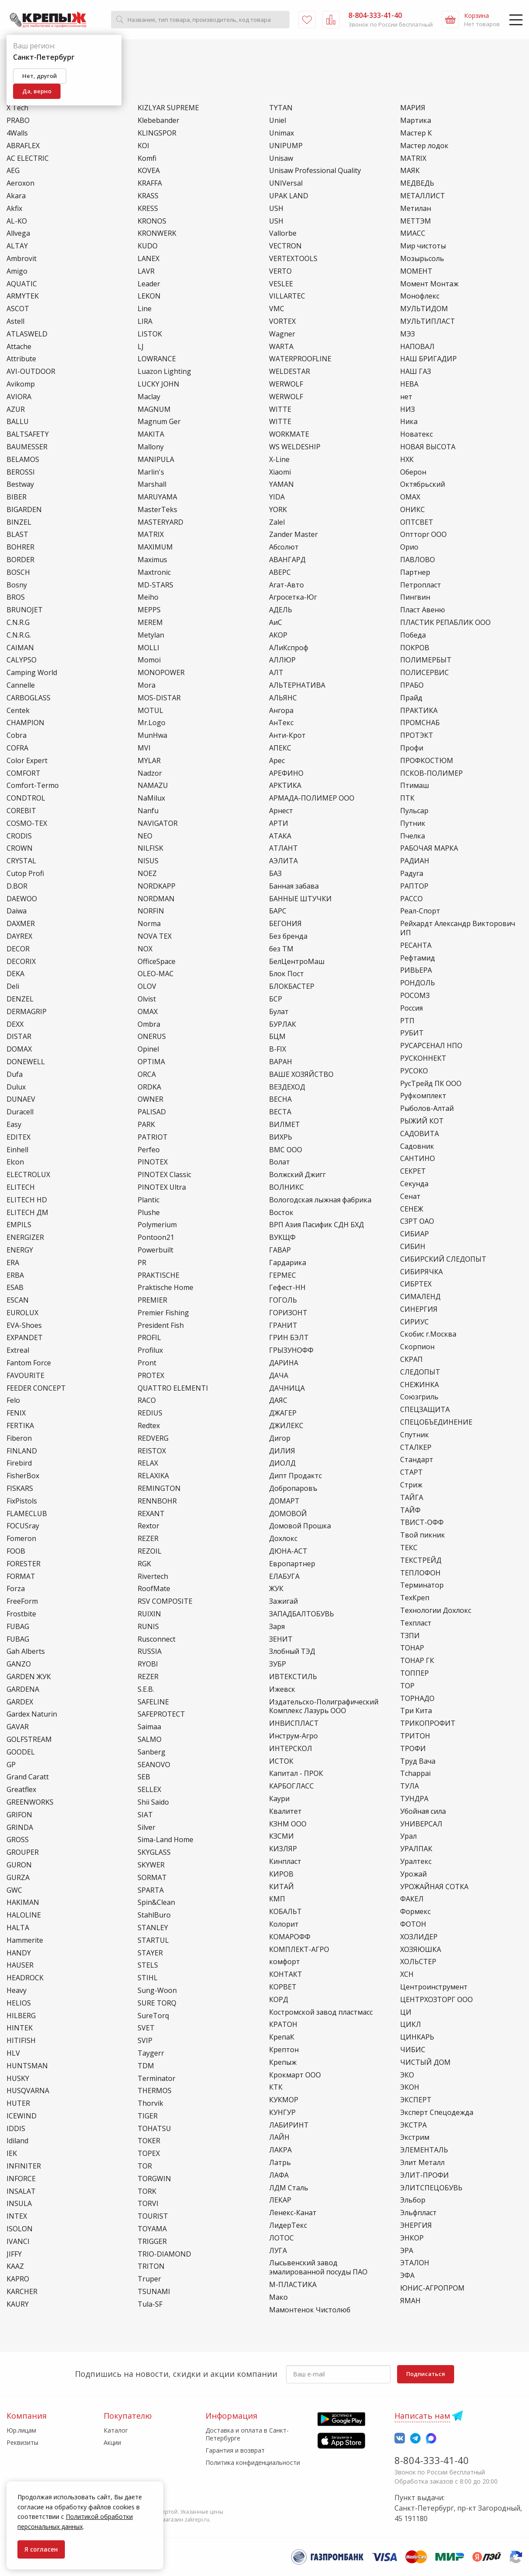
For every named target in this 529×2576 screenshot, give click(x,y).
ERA (13, 1262)
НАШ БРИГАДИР (428, 358)
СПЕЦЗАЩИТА (425, 1409)
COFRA (17, 748)
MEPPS (149, 609)
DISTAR (19, 1036)
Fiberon (19, 1438)
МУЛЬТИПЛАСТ (427, 321)
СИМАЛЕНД (420, 1296)
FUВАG (18, 1639)
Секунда (414, 1183)
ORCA (147, 1074)
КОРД (278, 1999)
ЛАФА (279, 2175)
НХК (407, 459)
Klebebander (158, 120)
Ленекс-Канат (293, 2212)
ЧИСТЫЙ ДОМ (425, 2062)
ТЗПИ (410, 1635)
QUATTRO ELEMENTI (173, 1388)
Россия (411, 1008)
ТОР (407, 1685)
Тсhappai (415, 1773)
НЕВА (409, 384)
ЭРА (406, 2250)
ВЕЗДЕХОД (287, 1087)
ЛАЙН (279, 2137)
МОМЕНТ (416, 271)
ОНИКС (412, 509)
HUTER (18, 2103)
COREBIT (21, 810)
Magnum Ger (159, 421)
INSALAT (21, 2191)
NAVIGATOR (158, 823)
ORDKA (149, 1087)
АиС (275, 622)
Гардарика (287, 1262)
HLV (13, 2053)
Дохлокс (283, 1538)
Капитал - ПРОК (296, 1773)
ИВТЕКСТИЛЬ (293, 1676)
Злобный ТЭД (292, 1651)
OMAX (148, 1011)
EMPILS (19, 1224)
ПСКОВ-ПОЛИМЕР (431, 773)
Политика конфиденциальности (253, 2462)
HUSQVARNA (28, 2090)
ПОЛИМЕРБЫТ (426, 660)
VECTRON (285, 246)
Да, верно (36, 91)
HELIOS (19, 2003)
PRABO (18, 120)
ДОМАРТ (284, 1501)
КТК (276, 2087)
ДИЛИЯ (282, 1451)
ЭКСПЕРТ (415, 2099)
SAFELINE (153, 1702)
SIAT (145, 1814)
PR (142, 1262)
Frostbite (21, 1614)
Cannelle (21, 685)
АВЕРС (280, 572)
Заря (277, 1626)
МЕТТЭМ (415, 221)
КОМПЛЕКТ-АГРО (299, 1949)
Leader (149, 283)
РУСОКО (414, 1071)
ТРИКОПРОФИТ (427, 1723)
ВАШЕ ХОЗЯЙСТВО (301, 1074)
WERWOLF (286, 384)
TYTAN (281, 107)
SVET (146, 2028)
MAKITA (151, 434)
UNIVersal (286, 183)
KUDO (148, 246)
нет (406, 396)
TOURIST (153, 2216)
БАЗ (275, 873)
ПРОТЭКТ (416, 735)
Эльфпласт (418, 2212)
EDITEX (18, 1137)
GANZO (19, 1664)
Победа (413, 635)
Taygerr (151, 2053)
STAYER (150, 1953)
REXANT (151, 1513)
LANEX (148, 258)
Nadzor (150, 773)
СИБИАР (414, 1234)
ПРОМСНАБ (420, 722)
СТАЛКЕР (415, 1447)
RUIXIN (149, 1614)
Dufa (15, 1074)
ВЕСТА (280, 1112)
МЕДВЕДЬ (417, 183)
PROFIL (149, 1337)
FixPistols (22, 1501)
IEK (12, 2153)
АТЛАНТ (283, 848)
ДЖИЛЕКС (286, 1425)
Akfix (14, 208)
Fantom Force (29, 1363)
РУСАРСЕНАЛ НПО (431, 1045)
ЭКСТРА (413, 2125)
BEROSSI (21, 472)
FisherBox (23, 1475)
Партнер (415, 572)
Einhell (17, 1149)
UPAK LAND (288, 195)
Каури (279, 1798)
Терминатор (422, 1585)
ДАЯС (278, 1400)
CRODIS (19, 836)
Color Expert (27, 760)
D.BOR (17, 886)
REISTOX (152, 1451)
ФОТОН (413, 1924)
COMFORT (23, 773)
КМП (277, 1899)
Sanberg (151, 1752)
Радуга (411, 873)
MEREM (150, 622)
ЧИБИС (412, 2049)
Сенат (410, 1196)
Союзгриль (419, 1397)
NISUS (148, 860)
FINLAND (22, 1451)
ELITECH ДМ (27, 1212)
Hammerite (25, 1940)
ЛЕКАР (280, 2200)
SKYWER (151, 1865)
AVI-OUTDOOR (31, 371)
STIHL (148, 1977)
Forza (16, 1588)
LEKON (149, 296)
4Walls (17, 133)
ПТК (407, 798)
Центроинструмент (434, 1987)
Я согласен (41, 2549)
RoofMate (154, 1588)
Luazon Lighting (164, 371)
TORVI (148, 2203)
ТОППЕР (414, 1673)
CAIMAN (20, 647)
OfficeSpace (156, 961)
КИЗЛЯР (283, 1848)
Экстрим (414, 2137)
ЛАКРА (280, 2150)
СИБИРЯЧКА (421, 1271)
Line (145, 308)
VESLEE (281, 283)
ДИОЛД (282, 1463)
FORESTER (23, 1563)
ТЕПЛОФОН (420, 1573)
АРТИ (278, 823)
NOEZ (147, 873)
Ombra (149, 1024)
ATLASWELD (27, 334)
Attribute (21, 358)
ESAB (15, 1287)
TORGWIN (154, 2178)
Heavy (17, 1990)
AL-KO (17, 221)
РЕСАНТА (415, 945)
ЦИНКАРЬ (417, 2037)
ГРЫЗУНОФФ (291, 1350)
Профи (411, 748)
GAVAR (18, 1726)
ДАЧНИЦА (287, 1388)
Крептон (284, 2049)
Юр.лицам (21, 2430)
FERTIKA (20, 1425)
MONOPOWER (161, 672)
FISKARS (20, 1488)
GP (11, 1764)
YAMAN (281, 484)
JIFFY (14, 2254)
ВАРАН (280, 1061)
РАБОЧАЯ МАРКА (429, 848)
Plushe (149, 1212)
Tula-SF (150, 2304)
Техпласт (415, 1623)
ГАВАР (280, 1250)
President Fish (161, 1325)
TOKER (149, 2140)
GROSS (18, 1839)
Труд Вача (417, 1761)
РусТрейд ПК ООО (431, 1083)
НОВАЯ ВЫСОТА (427, 446)
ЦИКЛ (410, 2024)
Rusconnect (156, 1639)
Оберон (413, 472)
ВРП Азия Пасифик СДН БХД (316, 1224)
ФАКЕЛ (412, 1899)
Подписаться (425, 2374)
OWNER (150, 1099)
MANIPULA (156, 459)
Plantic (148, 1200)
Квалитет (285, 1811)
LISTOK (150, 334)
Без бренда (288, 936)
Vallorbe (283, 233)
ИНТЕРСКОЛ (290, 1748)
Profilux (150, 1350)
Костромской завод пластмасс (321, 2012)
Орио (409, 547)
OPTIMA (151, 1061)
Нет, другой (39, 76)
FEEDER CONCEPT (36, 1388)
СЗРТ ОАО (417, 1221)
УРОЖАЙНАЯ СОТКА (434, 1886)
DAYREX (19, 936)
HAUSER (20, 1965)
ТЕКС (409, 1547)
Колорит (284, 1924)
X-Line (279, 459)
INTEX (17, 2216)
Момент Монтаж (429, 283)
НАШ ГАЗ (415, 371)
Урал (408, 1836)
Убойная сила (423, 1811)
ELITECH (21, 1187)
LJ (141, 346)
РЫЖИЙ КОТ (422, 1121)
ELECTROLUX (28, 1174)
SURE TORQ (157, 2003)
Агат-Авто (286, 585)
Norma (149, 923)
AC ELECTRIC (28, 158)
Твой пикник (422, 1535)
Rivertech (153, 1576)
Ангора (281, 710)
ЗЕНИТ (281, 1639)
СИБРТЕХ (415, 1284)
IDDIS (16, 2128)
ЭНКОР (412, 2238)
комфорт (284, 1961)
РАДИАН (414, 860)
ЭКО (407, 2075)
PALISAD (152, 1112)
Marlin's (151, 472)
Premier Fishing (163, 1312)
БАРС (277, 911)
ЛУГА (278, 2250)
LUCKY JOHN (158, 384)
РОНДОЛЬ (417, 983)
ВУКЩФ (282, 1237)
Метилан (415, 208)
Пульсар (414, 810)
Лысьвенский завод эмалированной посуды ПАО (318, 2267)
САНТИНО (417, 1158)
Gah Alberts (26, 1651)
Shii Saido (153, 1802)
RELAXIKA (153, 1475)
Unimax (281, 133)
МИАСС (412, 233)
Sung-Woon (157, 1990)
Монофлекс (419, 296)
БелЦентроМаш (296, 961)
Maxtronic (154, 572)
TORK (147, 2191)
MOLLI (148, 647)
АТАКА (280, 836)
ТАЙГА (411, 1497)
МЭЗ (407, 334)
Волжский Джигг (297, 1174)
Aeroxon (20, 183)
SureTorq (153, 2015)
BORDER (20, 559)
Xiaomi (280, 472)
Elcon (15, 1162)
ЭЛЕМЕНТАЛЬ (424, 2150)
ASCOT (18, 308)
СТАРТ (411, 1472)
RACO (147, 1400)
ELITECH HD (27, 1200)
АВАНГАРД (287, 559)
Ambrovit (22, 258)
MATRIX (151, 534)
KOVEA (149, 170)
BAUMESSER (27, 446)
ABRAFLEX (23, 145)
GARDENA (23, 1689)
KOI (143, 145)
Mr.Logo (151, 722)
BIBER (17, 497)
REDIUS (150, 1413)
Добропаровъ (293, 1488)
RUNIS (148, 1626)
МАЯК (410, 170)
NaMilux (151, 798)
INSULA (19, 2203)
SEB (144, 1777)
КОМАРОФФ (289, 1936)
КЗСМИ (281, 1836)
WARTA (281, 346)
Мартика (415, 120)
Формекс (415, 1911)
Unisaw (281, 158)
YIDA (277, 497)
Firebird (19, 1463)
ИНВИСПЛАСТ (294, 1723)
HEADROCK (25, 1977)
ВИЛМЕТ (284, 1124)
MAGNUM (154, 409)
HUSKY (18, 2078)
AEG (13, 170)
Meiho (148, 597)
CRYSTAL (21, 860)
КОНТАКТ (285, 1974)
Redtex (149, 1425)
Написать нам (422, 2415)
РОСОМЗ (415, 995)
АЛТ (276, 672)
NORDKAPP (156, 886)
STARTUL (153, 1940)
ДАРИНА (283, 1363)
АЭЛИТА (283, 860)
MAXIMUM (155, 547)
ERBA (15, 1275)
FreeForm (22, 1601)
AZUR (16, 409)
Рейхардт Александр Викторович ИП (457, 928)
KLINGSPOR (157, 133)
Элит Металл (422, 2162)
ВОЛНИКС (286, 1187)
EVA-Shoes (24, 1325)
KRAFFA (150, 183)
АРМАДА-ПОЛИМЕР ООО (311, 798)
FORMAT (21, 1576)
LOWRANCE (157, 358)
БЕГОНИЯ (285, 923)
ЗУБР (277, 1664)
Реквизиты (22, 2442)
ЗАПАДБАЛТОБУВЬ (301, 1614)
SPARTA (151, 1890)
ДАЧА (278, 1375)
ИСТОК (281, 1761)
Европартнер (292, 1563)
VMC (276, 308)
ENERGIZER (25, 1237)
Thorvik (150, 2103)
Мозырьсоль (422, 258)
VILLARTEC (287, 296)
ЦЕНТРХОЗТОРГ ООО (436, 1999)
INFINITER (24, 2166)
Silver (146, 1827)
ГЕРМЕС (282, 1275)
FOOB (16, 1551)
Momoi (149, 660)
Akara (16, 195)
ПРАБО (412, 685)
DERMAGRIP (27, 1011)
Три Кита (416, 1710)
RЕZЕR (148, 1676)
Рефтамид (417, 958)
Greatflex (21, 1789)
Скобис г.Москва (428, 1334)
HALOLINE (24, 1915)
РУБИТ (412, 1033)
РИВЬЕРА (416, 970)
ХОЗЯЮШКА (420, 1949)
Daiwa (17, 911)
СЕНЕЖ (411, 1209)
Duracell (20, 1112)
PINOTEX (153, 1162)
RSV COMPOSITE (165, 1601)
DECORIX (21, 961)
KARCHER (22, 2291)
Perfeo (149, 1149)
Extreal (18, 1350)
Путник (412, 823)
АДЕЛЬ (280, 609)
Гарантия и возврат (235, 2450)
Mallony (151, 446)
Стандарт (416, 1459)
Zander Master (293, 534)
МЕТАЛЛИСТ (422, 195)
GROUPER (23, 1852)
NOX (145, 949)
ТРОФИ (413, 1748)
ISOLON (20, 2228)
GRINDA (20, 1827)
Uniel (277, 120)
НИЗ (407, 409)
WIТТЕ (280, 421)
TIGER (148, 2116)
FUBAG (18, 1626)
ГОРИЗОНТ (288, 1312)
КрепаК (281, 2037)
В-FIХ (277, 1049)
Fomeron (21, 1538)
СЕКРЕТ (413, 1171)
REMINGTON (159, 1488)
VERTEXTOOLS (293, 258)
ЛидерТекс (288, 2225)
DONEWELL (26, 1061)
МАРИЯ (412, 107)
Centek (18, 710)
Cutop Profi (25, 873)
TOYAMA (152, 2228)
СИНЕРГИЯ (419, 1309)
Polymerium (157, 1224)
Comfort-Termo (33, 785)
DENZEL (20, 999)
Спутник (414, 1434)
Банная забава (294, 886)
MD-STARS (155, 585)
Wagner (282, 334)
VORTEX (282, 321)
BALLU (18, 421)
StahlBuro (154, 1915)
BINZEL (19, 522)
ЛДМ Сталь (288, 2187)
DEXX (15, 1024)
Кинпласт (285, 1861)
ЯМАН (410, 2300)
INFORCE (21, 2178)
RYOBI (148, 1664)
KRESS (148, 208)
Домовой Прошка (300, 1526)
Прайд (411, 698)
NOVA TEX (155, 936)
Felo (13, 1400)
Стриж (411, 1485)
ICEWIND (22, 2116)
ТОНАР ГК (417, 1660)
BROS (16, 597)
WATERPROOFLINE (300, 358)
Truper (149, 2279)
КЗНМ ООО (288, 1824)
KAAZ (15, 2266)
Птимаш (414, 785)
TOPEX (149, 2153)
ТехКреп (414, 1597)
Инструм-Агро (293, 1736)
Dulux (16, 1087)
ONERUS (152, 1036)
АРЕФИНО (286, 773)
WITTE (280, 409)
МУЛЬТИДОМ (424, 308)
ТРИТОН (415, 1736)
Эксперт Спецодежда (436, 2112)
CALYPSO (22, 660)
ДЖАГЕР (283, 1413)
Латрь (280, 2162)
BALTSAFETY (28, 434)
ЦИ (405, 2012)
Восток (281, 1212)
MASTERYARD (160, 522)
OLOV (147, 986)
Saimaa (149, 1726)
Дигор (279, 1438)
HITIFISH (21, 2040)
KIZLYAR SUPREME (168, 107)
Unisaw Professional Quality (315, 170)
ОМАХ (410, 497)
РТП (407, 1020)
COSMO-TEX (27, 823)
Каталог (116, 2430)
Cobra (17, 735)
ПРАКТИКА (419, 710)
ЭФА (407, 2275)
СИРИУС (414, 1322)
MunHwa (152, 735)
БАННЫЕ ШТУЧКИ (300, 898)
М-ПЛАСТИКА (293, 2284)
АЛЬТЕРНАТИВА (297, 685)
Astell (15, 321)
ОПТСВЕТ (416, 522)
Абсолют (284, 547)
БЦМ (277, 1036)
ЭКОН (409, 2087)
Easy (14, 1124)
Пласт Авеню (422, 609)
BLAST (17, 534)
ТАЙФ (410, 1510)
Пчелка (412, 836)
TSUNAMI (154, 2291)
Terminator (156, 2078)
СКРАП (411, 1359)
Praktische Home (165, 1287)
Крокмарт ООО (295, 2075)
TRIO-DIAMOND (164, 2254)
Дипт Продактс (295, 1475)
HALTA (18, 1927)
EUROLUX (22, 1312)
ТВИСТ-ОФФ (422, 1522)
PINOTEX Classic (164, 1174)
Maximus (152, 559)
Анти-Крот (287, 735)
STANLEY (153, 1927)
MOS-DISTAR (159, 698)
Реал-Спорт (420, 911)
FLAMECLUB (27, 1513)
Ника (409, 421)
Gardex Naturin (32, 1714)
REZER (148, 1538)
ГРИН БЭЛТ (289, 1337)
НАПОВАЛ (417, 346)
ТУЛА (409, 1786)
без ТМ (281, 949)
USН (276, 221)
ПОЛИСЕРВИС (424, 672)
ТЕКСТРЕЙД (420, 1560)
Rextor (148, 1526)
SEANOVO (154, 1764)
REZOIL (150, 1551)
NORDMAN (156, 898)
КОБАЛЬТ (285, 1911)
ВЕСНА (280, 1099)
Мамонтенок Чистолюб (309, 2310)
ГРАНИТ (283, 1325)
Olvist (147, 999)
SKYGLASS (154, 1852)
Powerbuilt (155, 1250)
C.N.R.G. (19, 635)
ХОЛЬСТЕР (418, 1961)
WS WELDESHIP (294, 446)
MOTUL (150, 710)
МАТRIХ (413, 158)
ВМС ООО (285, 1149)
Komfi (147, 158)
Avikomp (21, 384)
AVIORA (19, 396)
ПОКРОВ (414, 647)
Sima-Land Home (165, 1839)
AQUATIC (22, 283)
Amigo (17, 271)
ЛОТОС (281, 2238)
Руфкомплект (423, 1095)
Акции (112, 2442)
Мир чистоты (423, 246)
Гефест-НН (287, 1287)
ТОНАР (412, 1648)
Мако (278, 2297)
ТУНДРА (414, 1798)
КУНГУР (282, 2112)
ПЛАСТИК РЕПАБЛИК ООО (445, 622)
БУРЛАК (282, 1024)
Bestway (20, 484)
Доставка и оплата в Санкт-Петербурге (247, 2434)
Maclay (149, 396)
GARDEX (20, 1702)
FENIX (16, 1413)
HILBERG (21, 2015)
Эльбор (412, 2200)
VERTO (280, 271)
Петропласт (420, 585)
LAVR (146, 271)
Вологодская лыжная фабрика (320, 1200)
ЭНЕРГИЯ (416, 2225)
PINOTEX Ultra (162, 1187)
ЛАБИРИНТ (289, 2125)
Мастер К (416, 133)
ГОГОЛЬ (283, 1300)
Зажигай (283, 1601)
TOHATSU (154, 2128)
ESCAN (18, 1300)
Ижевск (282, 1689)
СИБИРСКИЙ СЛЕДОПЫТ (443, 1259)
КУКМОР (283, 2099)
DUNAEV (21, 1099)
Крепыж (283, 2062)
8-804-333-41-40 (431, 2460)
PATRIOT (153, 1137)
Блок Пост (286, 973)
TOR (145, 2166)
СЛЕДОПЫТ (420, 1372)
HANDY (19, 1953)
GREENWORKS (30, 1802)
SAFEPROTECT (161, 1714)
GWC (14, 1890)
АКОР (278, 635)
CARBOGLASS (29, 698)
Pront (147, 1363)
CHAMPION (25, 722)
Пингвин (415, 597)
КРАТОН (283, 2024)
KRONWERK (157, 233)
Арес (277, 760)
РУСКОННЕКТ (423, 1058)
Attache (19, 346)
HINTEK (20, 2028)
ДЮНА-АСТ (288, 1551)
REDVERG (153, 1438)
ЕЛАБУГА (284, 1576)
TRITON (151, 2266)
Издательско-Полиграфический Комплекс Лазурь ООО (323, 1706)
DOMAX (19, 1049)
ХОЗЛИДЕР (419, 1936)
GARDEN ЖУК (29, 1676)
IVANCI (18, 2241)
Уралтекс (415, 1861)
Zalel (277, 522)
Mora (146, 685)
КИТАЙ (281, 1886)
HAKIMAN (23, 1902)
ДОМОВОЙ (288, 1513)
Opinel (148, 1049)
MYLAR (149, 760)
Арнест (281, 810)
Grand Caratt (28, 1777)
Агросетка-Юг (293, 597)
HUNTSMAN (27, 2065)
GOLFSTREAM (29, 1739)
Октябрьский (422, 484)
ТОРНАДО (417, 1698)
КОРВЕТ (283, 1987)
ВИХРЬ (280, 1137)
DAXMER (21, 923)
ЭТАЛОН (414, 2262)
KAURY (18, 2304)
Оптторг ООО (423, 534)
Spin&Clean (156, 1902)
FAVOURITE (25, 1375)
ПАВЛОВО (417, 559)
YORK (278, 509)
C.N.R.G (18, 622)
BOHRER (20, 547)
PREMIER (152, 1300)
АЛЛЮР (282, 660)
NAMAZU (153, 785)
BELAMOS (23, 459)
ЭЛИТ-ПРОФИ (424, 2175)
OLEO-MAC (156, 973)
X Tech (17, 107)
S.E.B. (146, 1689)
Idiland (17, 2140)
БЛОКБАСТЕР (291, 986)
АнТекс (281, 722)
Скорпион (417, 1346)
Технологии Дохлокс (435, 1610)
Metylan (151, 635)
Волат (279, 1162)
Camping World (32, 672)
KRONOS (152, 221)
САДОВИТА (419, 1133)
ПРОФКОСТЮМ (426, 760)
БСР (275, 999)
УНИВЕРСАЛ (421, 1824)
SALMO (150, 1739)
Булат (279, 1011)
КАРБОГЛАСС (291, 1786)
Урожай (413, 1874)
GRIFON (19, 1814)
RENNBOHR (157, 1501)
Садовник (417, 1146)
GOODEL (21, 1752)
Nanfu (148, 810)
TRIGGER (152, 2241)
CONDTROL (26, 798)
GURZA (18, 1877)
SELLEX (149, 1789)
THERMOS (155, 2090)
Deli (13, 986)
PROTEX (151, 1375)
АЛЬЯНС (283, 698)
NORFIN (151, 911)
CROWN (20, 848)
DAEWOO (22, 898)
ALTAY (17, 246)
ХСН (407, 1974)
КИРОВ (281, 1874)
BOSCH (18, 572)
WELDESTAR (289, 371)
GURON (19, 1865)
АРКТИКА (285, 785)
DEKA (15, 973)
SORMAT (152, 1877)
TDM (146, 2065)
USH (276, 208)
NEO (145, 836)
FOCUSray (23, 1526)
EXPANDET (25, 1337)
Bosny (17, 585)
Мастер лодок (424, 145)
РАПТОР (414, 886)
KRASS (148, 195)
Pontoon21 (156, 1237)
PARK (146, 1124)
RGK (144, 1563)
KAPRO (18, 2279)
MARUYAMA (157, 497)
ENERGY (20, 1250)
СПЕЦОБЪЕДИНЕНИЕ (436, 1422)
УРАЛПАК (416, 1848)
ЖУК (276, 1588)
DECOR (18, 949)
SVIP (145, 2040)
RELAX (148, 1463)
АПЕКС (280, 748)
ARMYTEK (23, 296)
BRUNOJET (25, 609)
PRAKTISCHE (158, 1275)
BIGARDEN (24, 509)
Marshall (152, 484)
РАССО (411, 898)
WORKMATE (289, 434)
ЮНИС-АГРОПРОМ (432, 2288)
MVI (144, 748)
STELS (148, 1965)
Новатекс (416, 434)
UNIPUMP (286, 145)
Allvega (18, 233)
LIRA (145, 321)
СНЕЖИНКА (419, 1384)
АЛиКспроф (288, 647)
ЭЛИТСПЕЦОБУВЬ (431, 2187)
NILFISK (150, 848)
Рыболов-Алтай (427, 1108)
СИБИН (412, 1246)
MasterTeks (157, 509)
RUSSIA (150, 1651)
